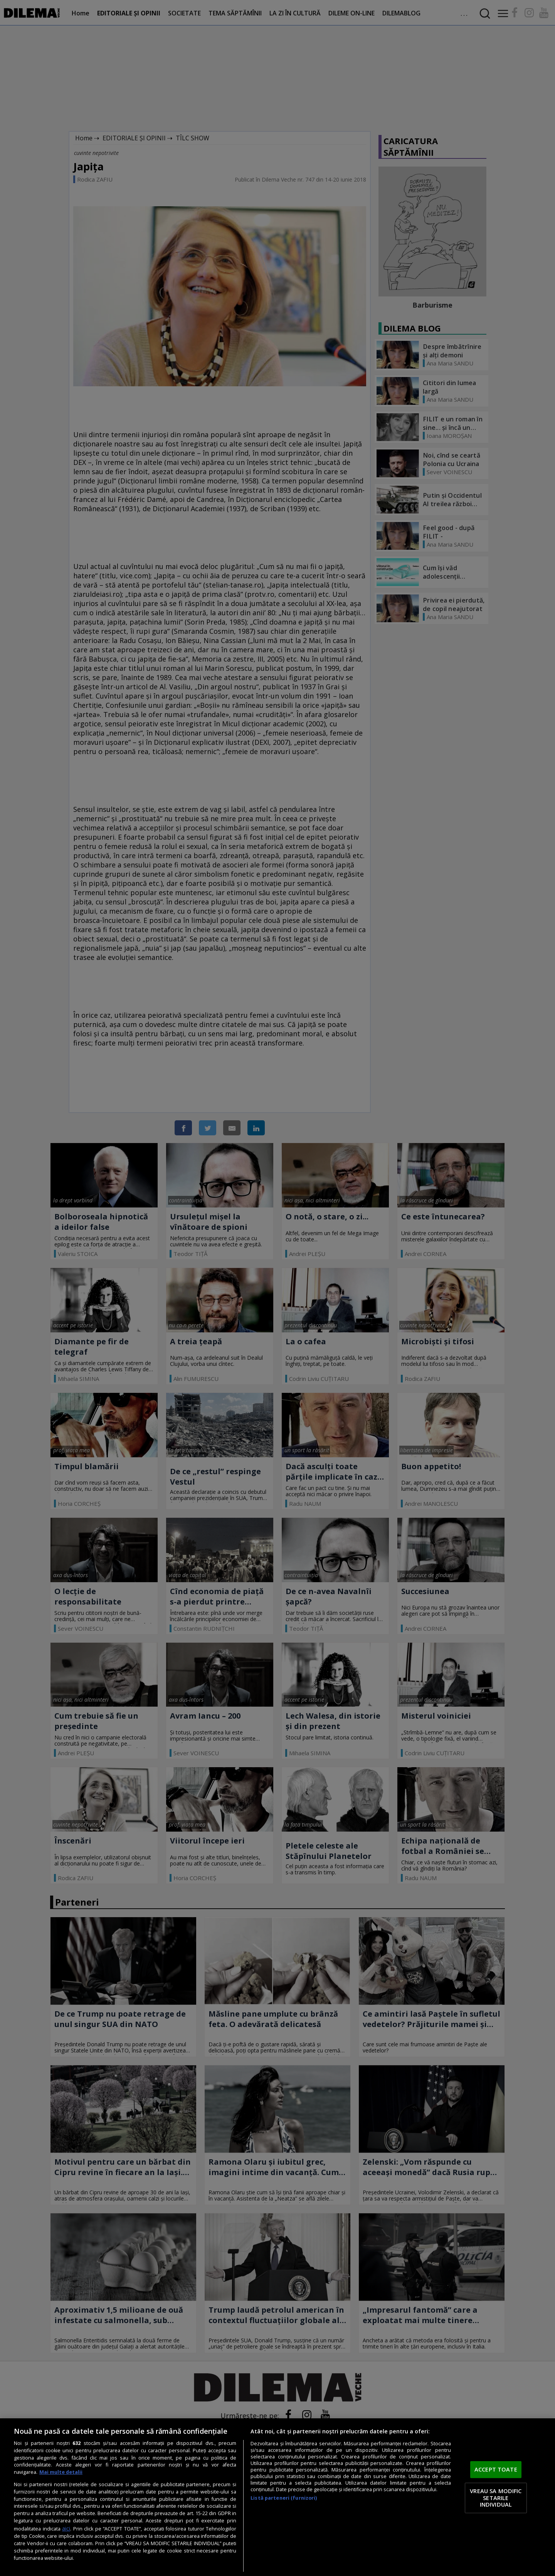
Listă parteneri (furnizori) (284, 2498)
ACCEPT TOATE (495, 2469)
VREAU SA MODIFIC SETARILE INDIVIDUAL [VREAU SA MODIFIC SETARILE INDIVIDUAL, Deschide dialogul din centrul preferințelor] (495, 2497)
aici (66, 2528)
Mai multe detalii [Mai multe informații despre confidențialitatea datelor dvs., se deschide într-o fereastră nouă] (60, 2472)
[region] (277, 2497)
